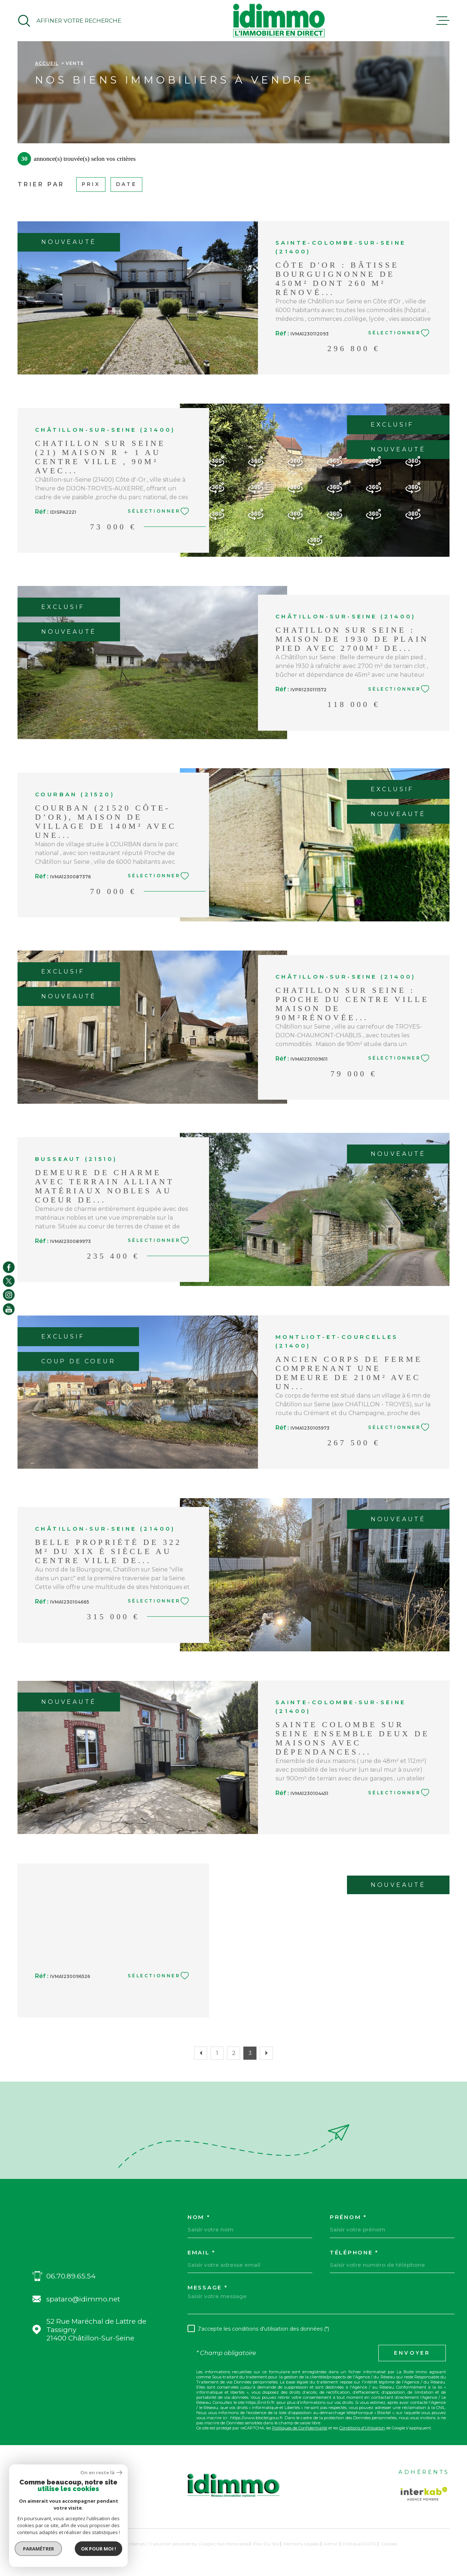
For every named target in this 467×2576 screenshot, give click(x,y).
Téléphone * (354, 2252)
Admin (331, 2543)
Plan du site (266, 2543)
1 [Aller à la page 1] (217, 2052)
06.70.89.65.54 (71, 2276)
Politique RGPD (359, 2543)
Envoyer (412, 2353)
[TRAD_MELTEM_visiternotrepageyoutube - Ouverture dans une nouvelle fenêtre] (9, 1309)
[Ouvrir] (69, 20)
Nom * (199, 2217)
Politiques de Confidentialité (299, 2428)
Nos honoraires (232, 2543)
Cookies (389, 2544)
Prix (91, 184)
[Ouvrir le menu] (442, 20)
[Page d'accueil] (279, 21)
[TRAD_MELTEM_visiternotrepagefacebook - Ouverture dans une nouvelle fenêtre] (9, 1267)
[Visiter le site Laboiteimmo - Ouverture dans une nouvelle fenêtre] (43, 2543)
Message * (208, 2287)
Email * (202, 2252)
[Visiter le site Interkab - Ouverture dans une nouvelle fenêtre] (424, 2494)
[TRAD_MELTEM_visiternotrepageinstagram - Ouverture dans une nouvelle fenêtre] (9, 1295)
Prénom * (348, 2217)
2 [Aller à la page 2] (233, 2052)
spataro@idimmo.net (83, 2299)
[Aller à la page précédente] (200, 2053)
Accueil (46, 63)
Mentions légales (301, 2543)
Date (126, 184)
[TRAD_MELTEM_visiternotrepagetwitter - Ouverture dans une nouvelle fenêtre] (9, 1281)
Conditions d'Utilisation (362, 2428)
